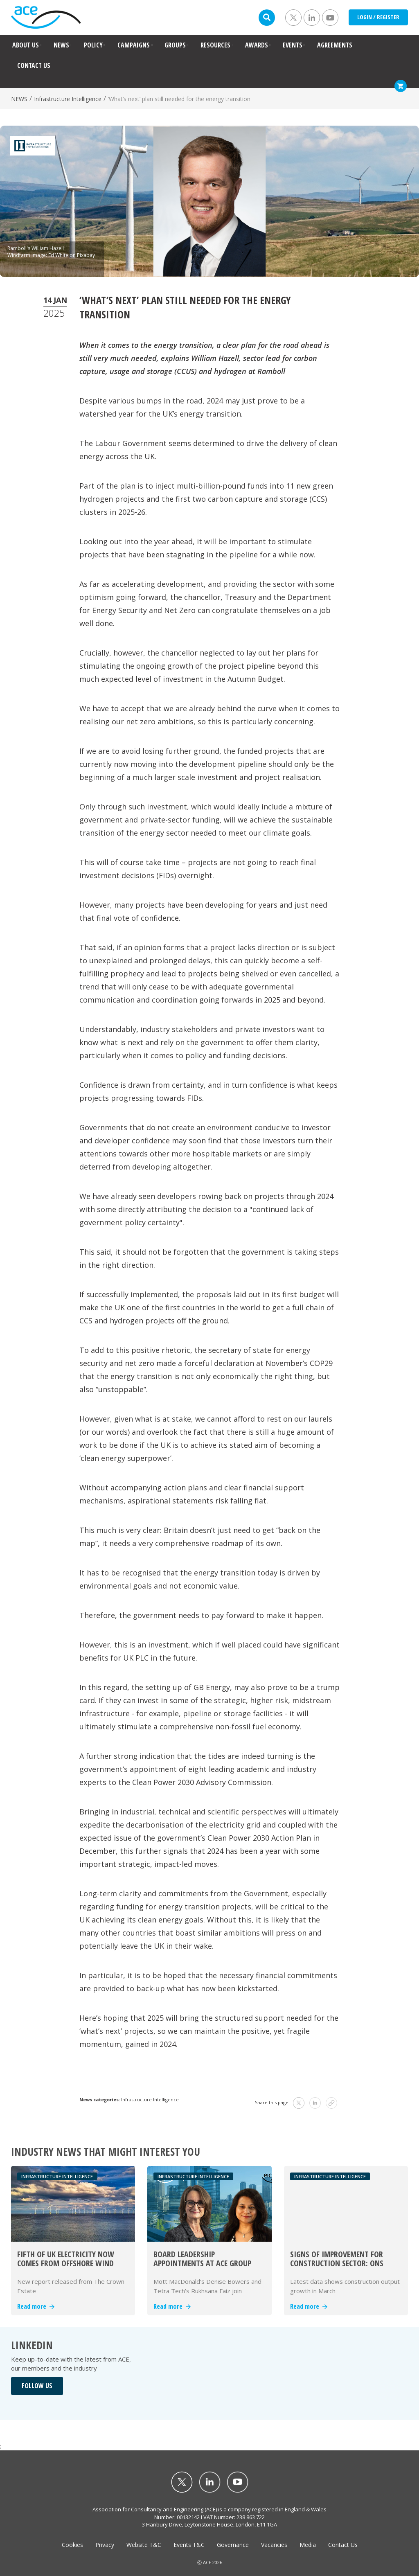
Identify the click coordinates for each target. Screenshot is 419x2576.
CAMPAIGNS (133, 45)
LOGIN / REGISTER (378, 17)
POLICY (93, 45)
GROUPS (175, 45)
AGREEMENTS (334, 45)
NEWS (61, 45)
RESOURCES (215, 45)
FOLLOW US (37, 2385)
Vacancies (274, 2545)
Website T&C (143, 2545)
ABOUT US (25, 45)
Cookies (72, 2545)
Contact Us (343, 2545)
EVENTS (292, 45)
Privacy (104, 2545)
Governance (233, 2545)
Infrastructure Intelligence (67, 99)
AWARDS (256, 45)
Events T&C (189, 2545)
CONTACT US (33, 65)
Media (308, 2545)
